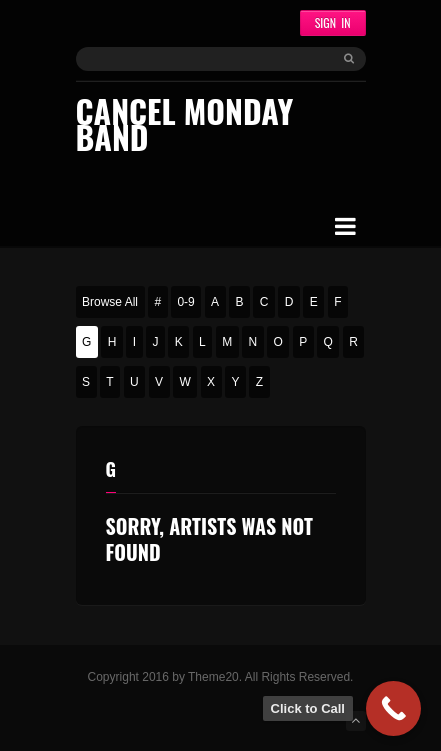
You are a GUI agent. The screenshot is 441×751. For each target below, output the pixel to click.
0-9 (185, 302)
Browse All (110, 302)
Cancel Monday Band (185, 123)
